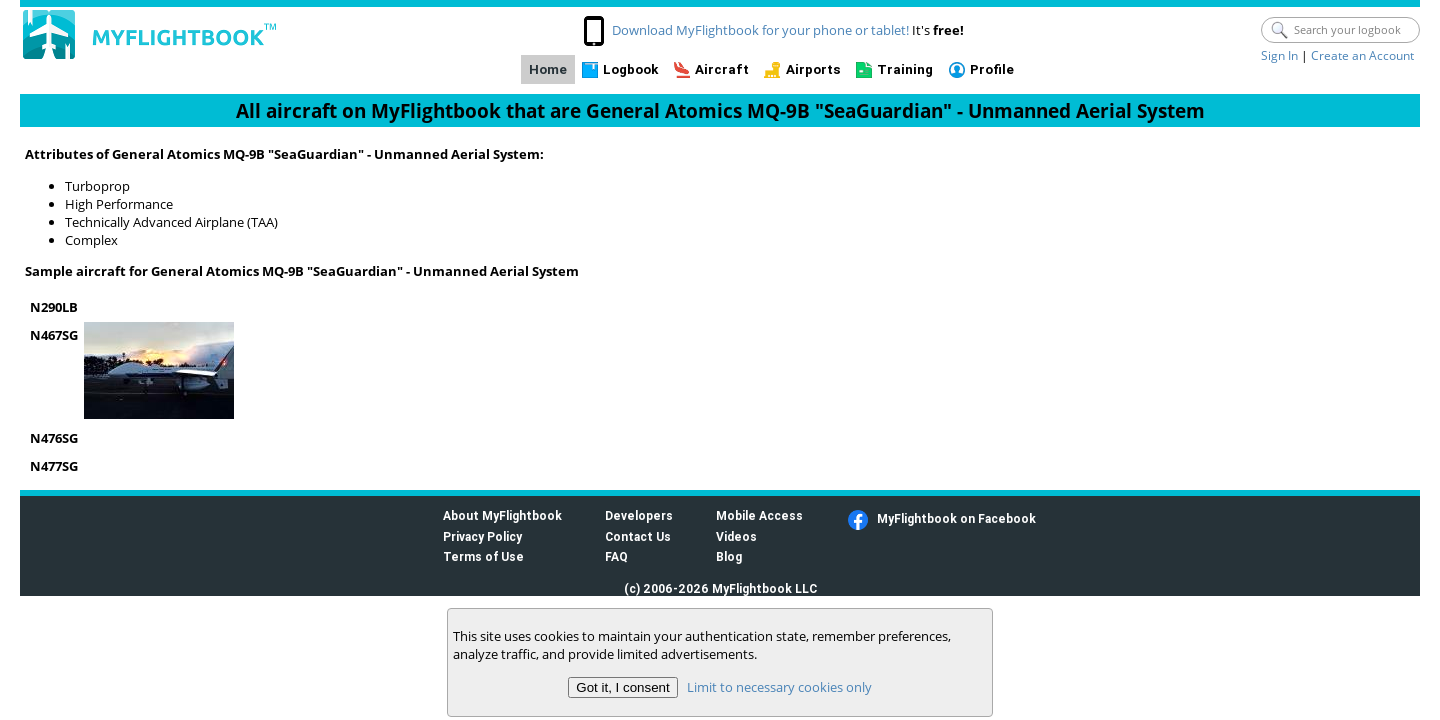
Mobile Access (759, 515)
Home (548, 69)
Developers (639, 515)
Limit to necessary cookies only (779, 687)
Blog (729, 556)
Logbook (630, 69)
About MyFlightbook (502, 515)
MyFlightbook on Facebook (956, 518)
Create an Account (1362, 55)
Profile (992, 69)
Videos (736, 536)
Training (905, 69)
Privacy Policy (482, 536)
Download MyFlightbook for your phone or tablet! (760, 30)
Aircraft (722, 69)
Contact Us (638, 536)
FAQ (616, 556)
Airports (813, 69)
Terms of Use (483, 556)
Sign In (1279, 55)
